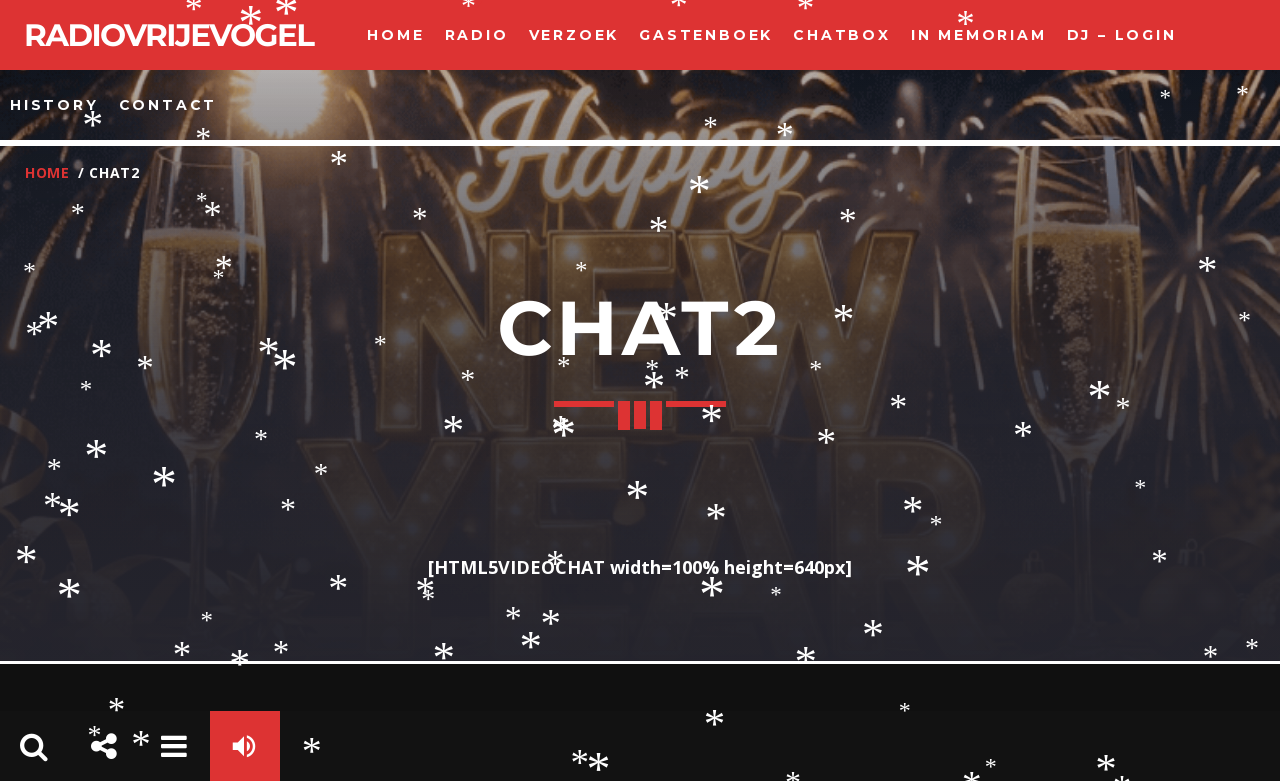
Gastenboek (706, 35)
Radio (477, 35)
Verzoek (574, 35)
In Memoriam (979, 35)
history (54, 105)
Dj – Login (1122, 35)
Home (395, 35)
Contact (168, 105)
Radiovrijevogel (168, 35)
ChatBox (842, 35)
